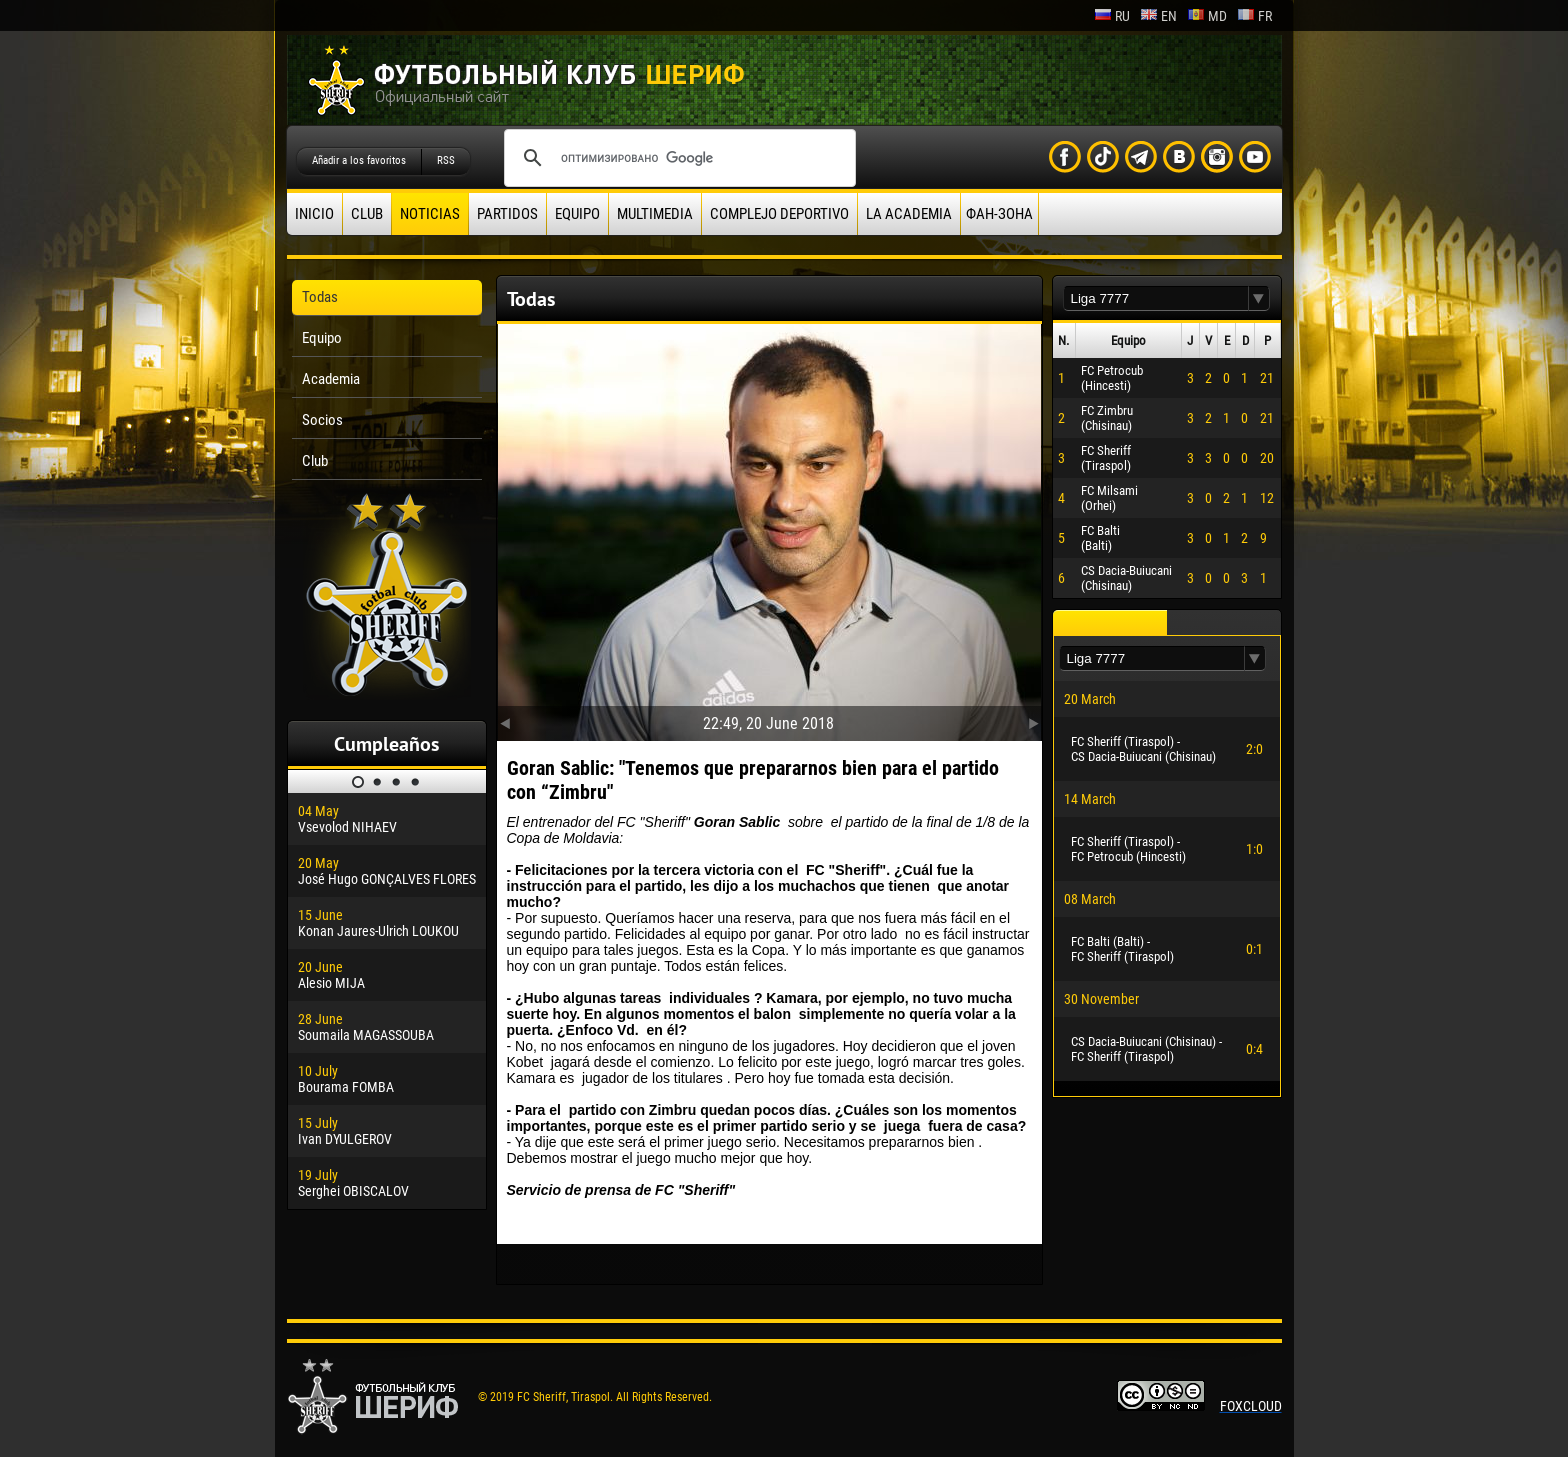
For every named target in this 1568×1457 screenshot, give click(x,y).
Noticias (430, 214)
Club (367, 214)
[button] (1259, 298)
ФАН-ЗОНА (999, 214)
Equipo (577, 214)
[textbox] (1156, 298)
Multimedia (655, 214)
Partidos (507, 214)
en (1158, 16)
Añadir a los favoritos (359, 160)
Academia (331, 379)
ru (1112, 16)
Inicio (314, 214)
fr (1254, 16)
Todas (320, 297)
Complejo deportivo (779, 214)
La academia (909, 214)
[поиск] (677, 158)
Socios (322, 420)
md (1207, 16)
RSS (446, 160)
